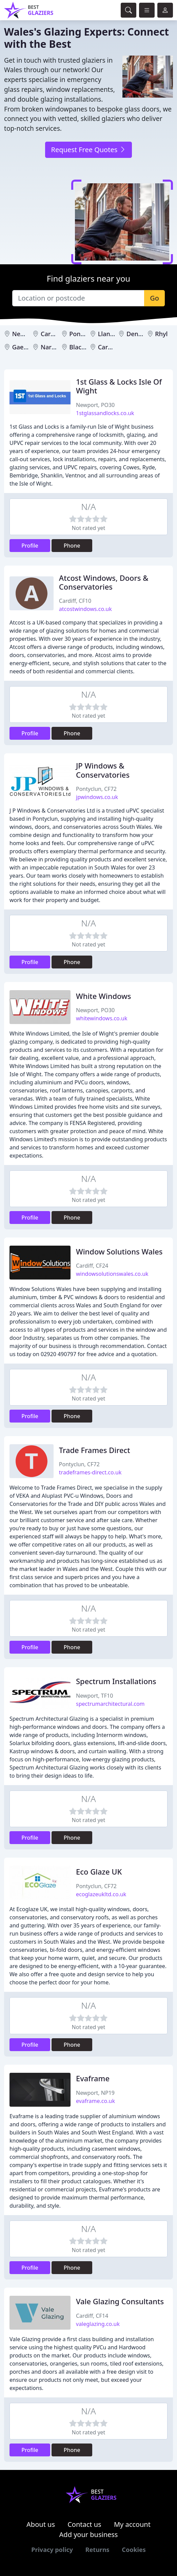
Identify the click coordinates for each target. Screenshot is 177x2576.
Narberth (54, 347)
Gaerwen (25, 347)
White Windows (103, 996)
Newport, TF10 (94, 1695)
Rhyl (161, 334)
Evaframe (93, 2078)
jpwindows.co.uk (97, 797)
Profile (29, 545)
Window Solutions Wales (119, 1251)
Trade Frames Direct (94, 1450)
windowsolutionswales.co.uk (112, 1273)
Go (154, 298)
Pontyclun (83, 334)
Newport (25, 334)
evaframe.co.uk (95, 2101)
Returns (97, 2550)
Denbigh (138, 334)
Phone (72, 545)
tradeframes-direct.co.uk (90, 1472)
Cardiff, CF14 (92, 2315)
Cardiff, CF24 (92, 1265)
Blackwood (85, 347)
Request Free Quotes (88, 149)
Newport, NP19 (95, 2093)
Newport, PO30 (95, 405)
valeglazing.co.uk (98, 2324)
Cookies (133, 2550)
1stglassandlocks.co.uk (105, 413)
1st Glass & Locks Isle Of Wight (119, 386)
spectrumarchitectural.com (110, 1704)
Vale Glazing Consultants (120, 2301)
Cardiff (50, 334)
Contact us (84, 2524)
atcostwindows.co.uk (85, 609)
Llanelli (108, 334)
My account (132, 2524)
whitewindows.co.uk (101, 1018)
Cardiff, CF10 (75, 601)
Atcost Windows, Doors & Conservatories (104, 582)
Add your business (88, 2534)
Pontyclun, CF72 (96, 789)
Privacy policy (52, 2550)
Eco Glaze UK (99, 1872)
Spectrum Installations (116, 1681)
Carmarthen (115, 347)
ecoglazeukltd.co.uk (101, 1894)
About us (40, 2524)
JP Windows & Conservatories (103, 770)
